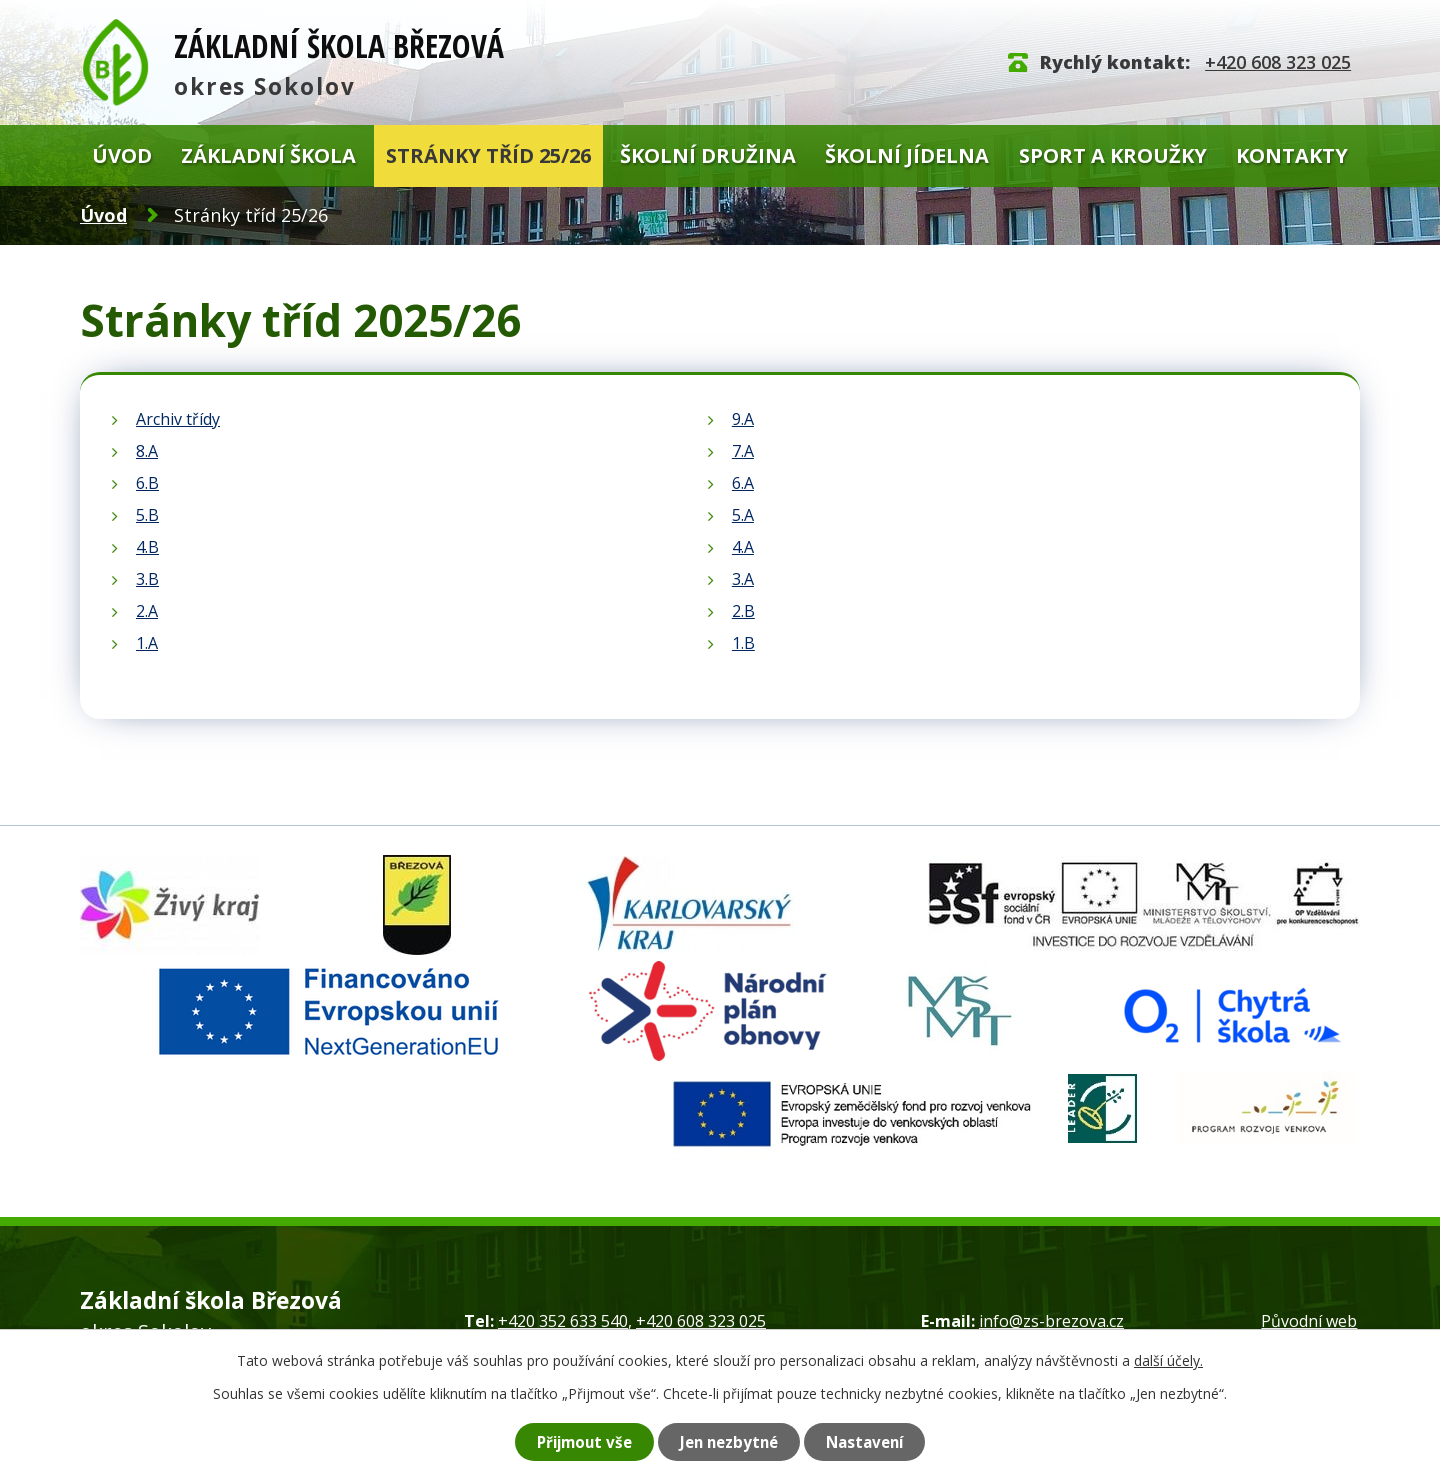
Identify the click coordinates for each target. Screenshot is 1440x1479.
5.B (147, 515)
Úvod (122, 155)
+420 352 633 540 (563, 1321)
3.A (743, 579)
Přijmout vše (575, 1441)
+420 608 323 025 (1278, 62)
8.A (147, 451)
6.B (147, 483)
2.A (147, 611)
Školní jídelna (907, 155)
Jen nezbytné (730, 1441)
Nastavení (875, 1441)
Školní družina (708, 155)
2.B (743, 611)
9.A (743, 419)
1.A (147, 643)
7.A (743, 451)
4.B (147, 547)
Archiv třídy (178, 419)
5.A (743, 515)
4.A (743, 547)
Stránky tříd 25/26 (488, 155)
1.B (743, 643)
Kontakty (1292, 155)
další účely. (1168, 1359)
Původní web (1309, 1321)
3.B (147, 579)
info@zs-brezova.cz (1051, 1321)
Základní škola (268, 155)
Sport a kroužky (1113, 155)
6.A (743, 483)
